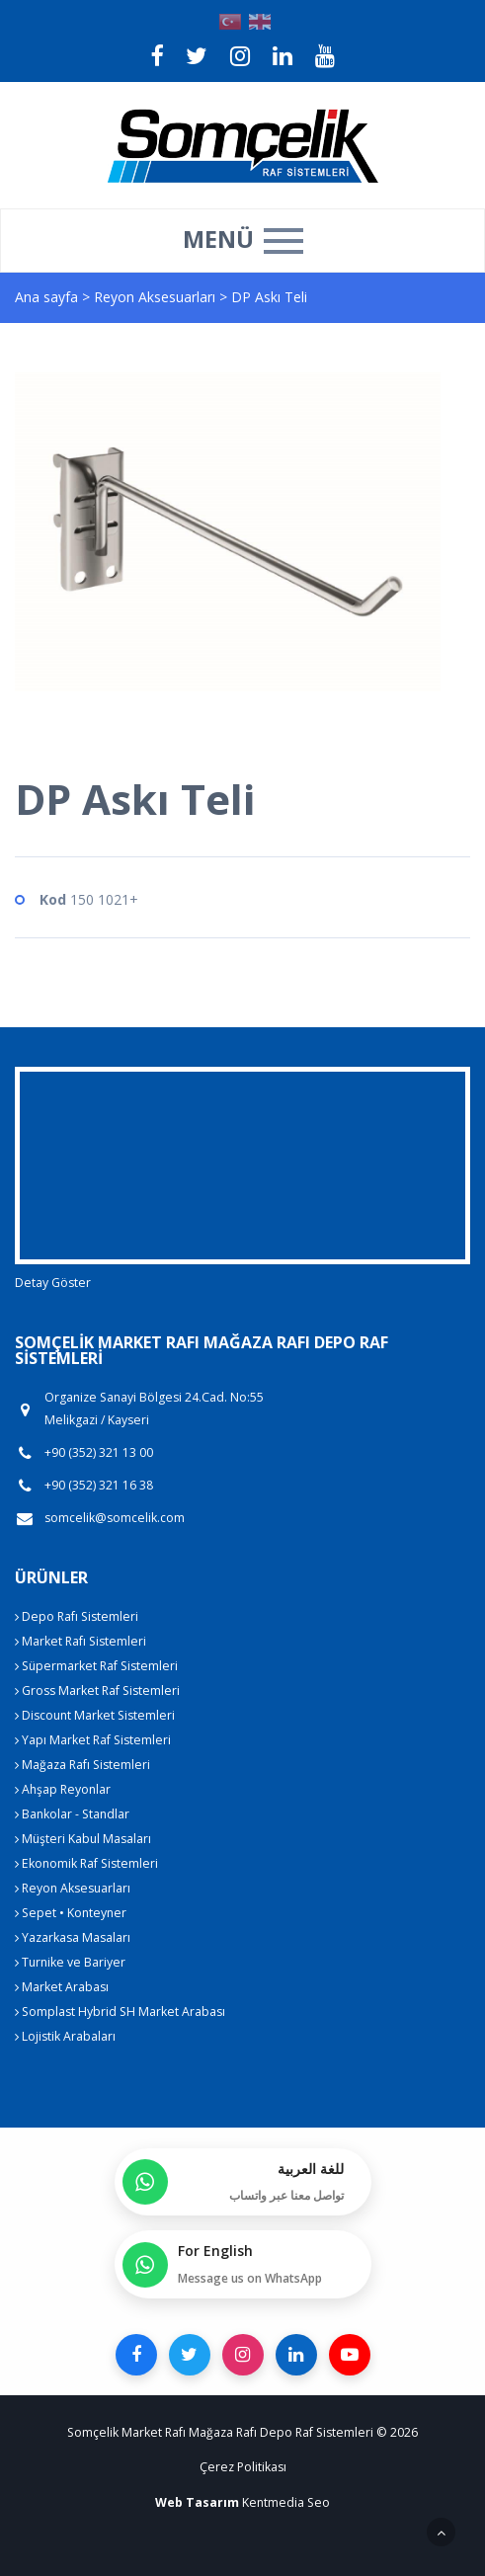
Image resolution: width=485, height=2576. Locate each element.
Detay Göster (53, 1282)
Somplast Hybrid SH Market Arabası (120, 2011)
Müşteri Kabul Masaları (83, 1838)
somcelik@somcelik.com (114, 1518)
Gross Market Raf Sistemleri (97, 1690)
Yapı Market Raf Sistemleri (93, 1739)
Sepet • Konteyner (70, 1912)
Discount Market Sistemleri (95, 1715)
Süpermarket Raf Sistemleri (96, 1665)
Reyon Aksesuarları (156, 296)
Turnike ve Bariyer (70, 1962)
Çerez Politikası (243, 2466)
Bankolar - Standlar (72, 1814)
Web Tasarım (197, 2502)
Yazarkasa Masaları (72, 1937)
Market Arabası (62, 1986)
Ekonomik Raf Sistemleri (86, 1863)
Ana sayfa (46, 296)
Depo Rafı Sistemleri (76, 1616)
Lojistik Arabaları (65, 2036)
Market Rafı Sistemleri (80, 1641)
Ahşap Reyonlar (63, 1789)
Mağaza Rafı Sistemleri (82, 1764)
